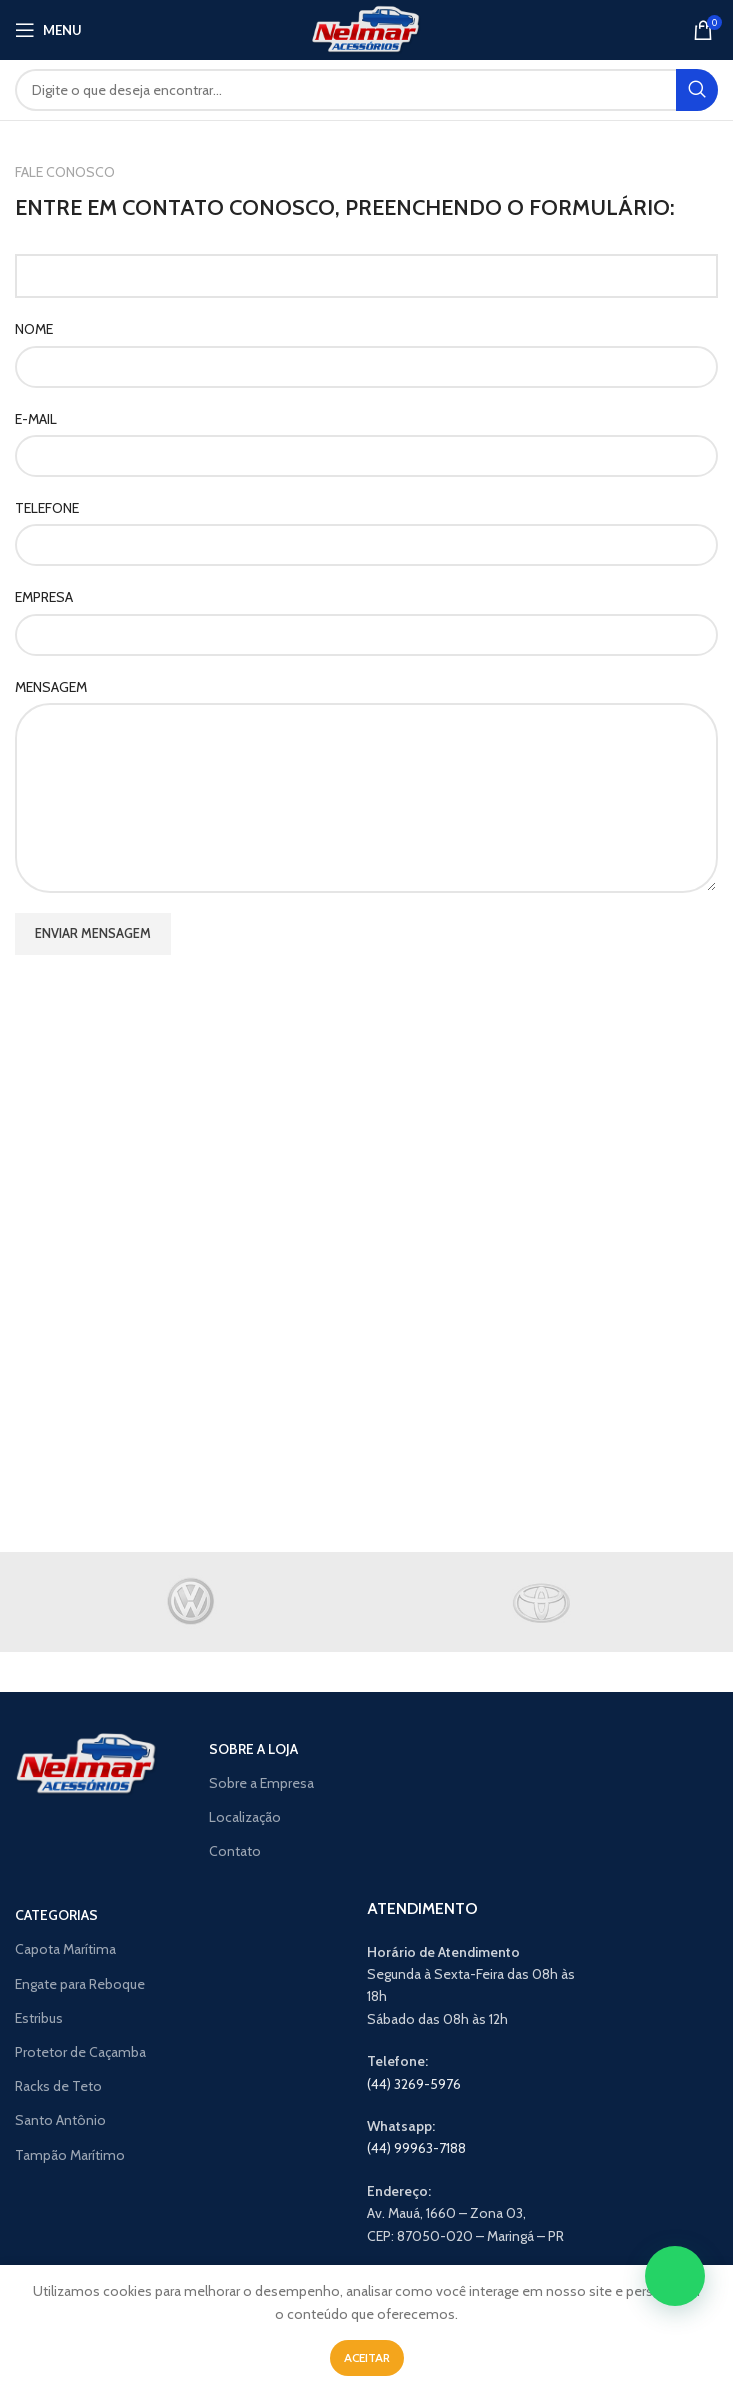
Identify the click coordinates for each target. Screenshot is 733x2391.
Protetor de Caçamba (80, 2052)
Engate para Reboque (80, 1984)
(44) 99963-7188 (416, 2148)
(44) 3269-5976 (414, 2084)
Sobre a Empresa (261, 1783)
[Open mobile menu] (48, 30)
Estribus (39, 2018)
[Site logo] (366, 28)
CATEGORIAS (56, 1915)
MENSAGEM (51, 687)
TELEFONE (47, 508)
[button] (675, 2276)
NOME (34, 329)
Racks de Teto (58, 2086)
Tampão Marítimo (70, 2155)
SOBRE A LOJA (253, 1749)
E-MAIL (36, 419)
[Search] (366, 90)
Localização (245, 1817)
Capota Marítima (65, 1949)
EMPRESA (44, 597)
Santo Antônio (60, 2120)
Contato (235, 1851)
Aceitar (367, 2357)
